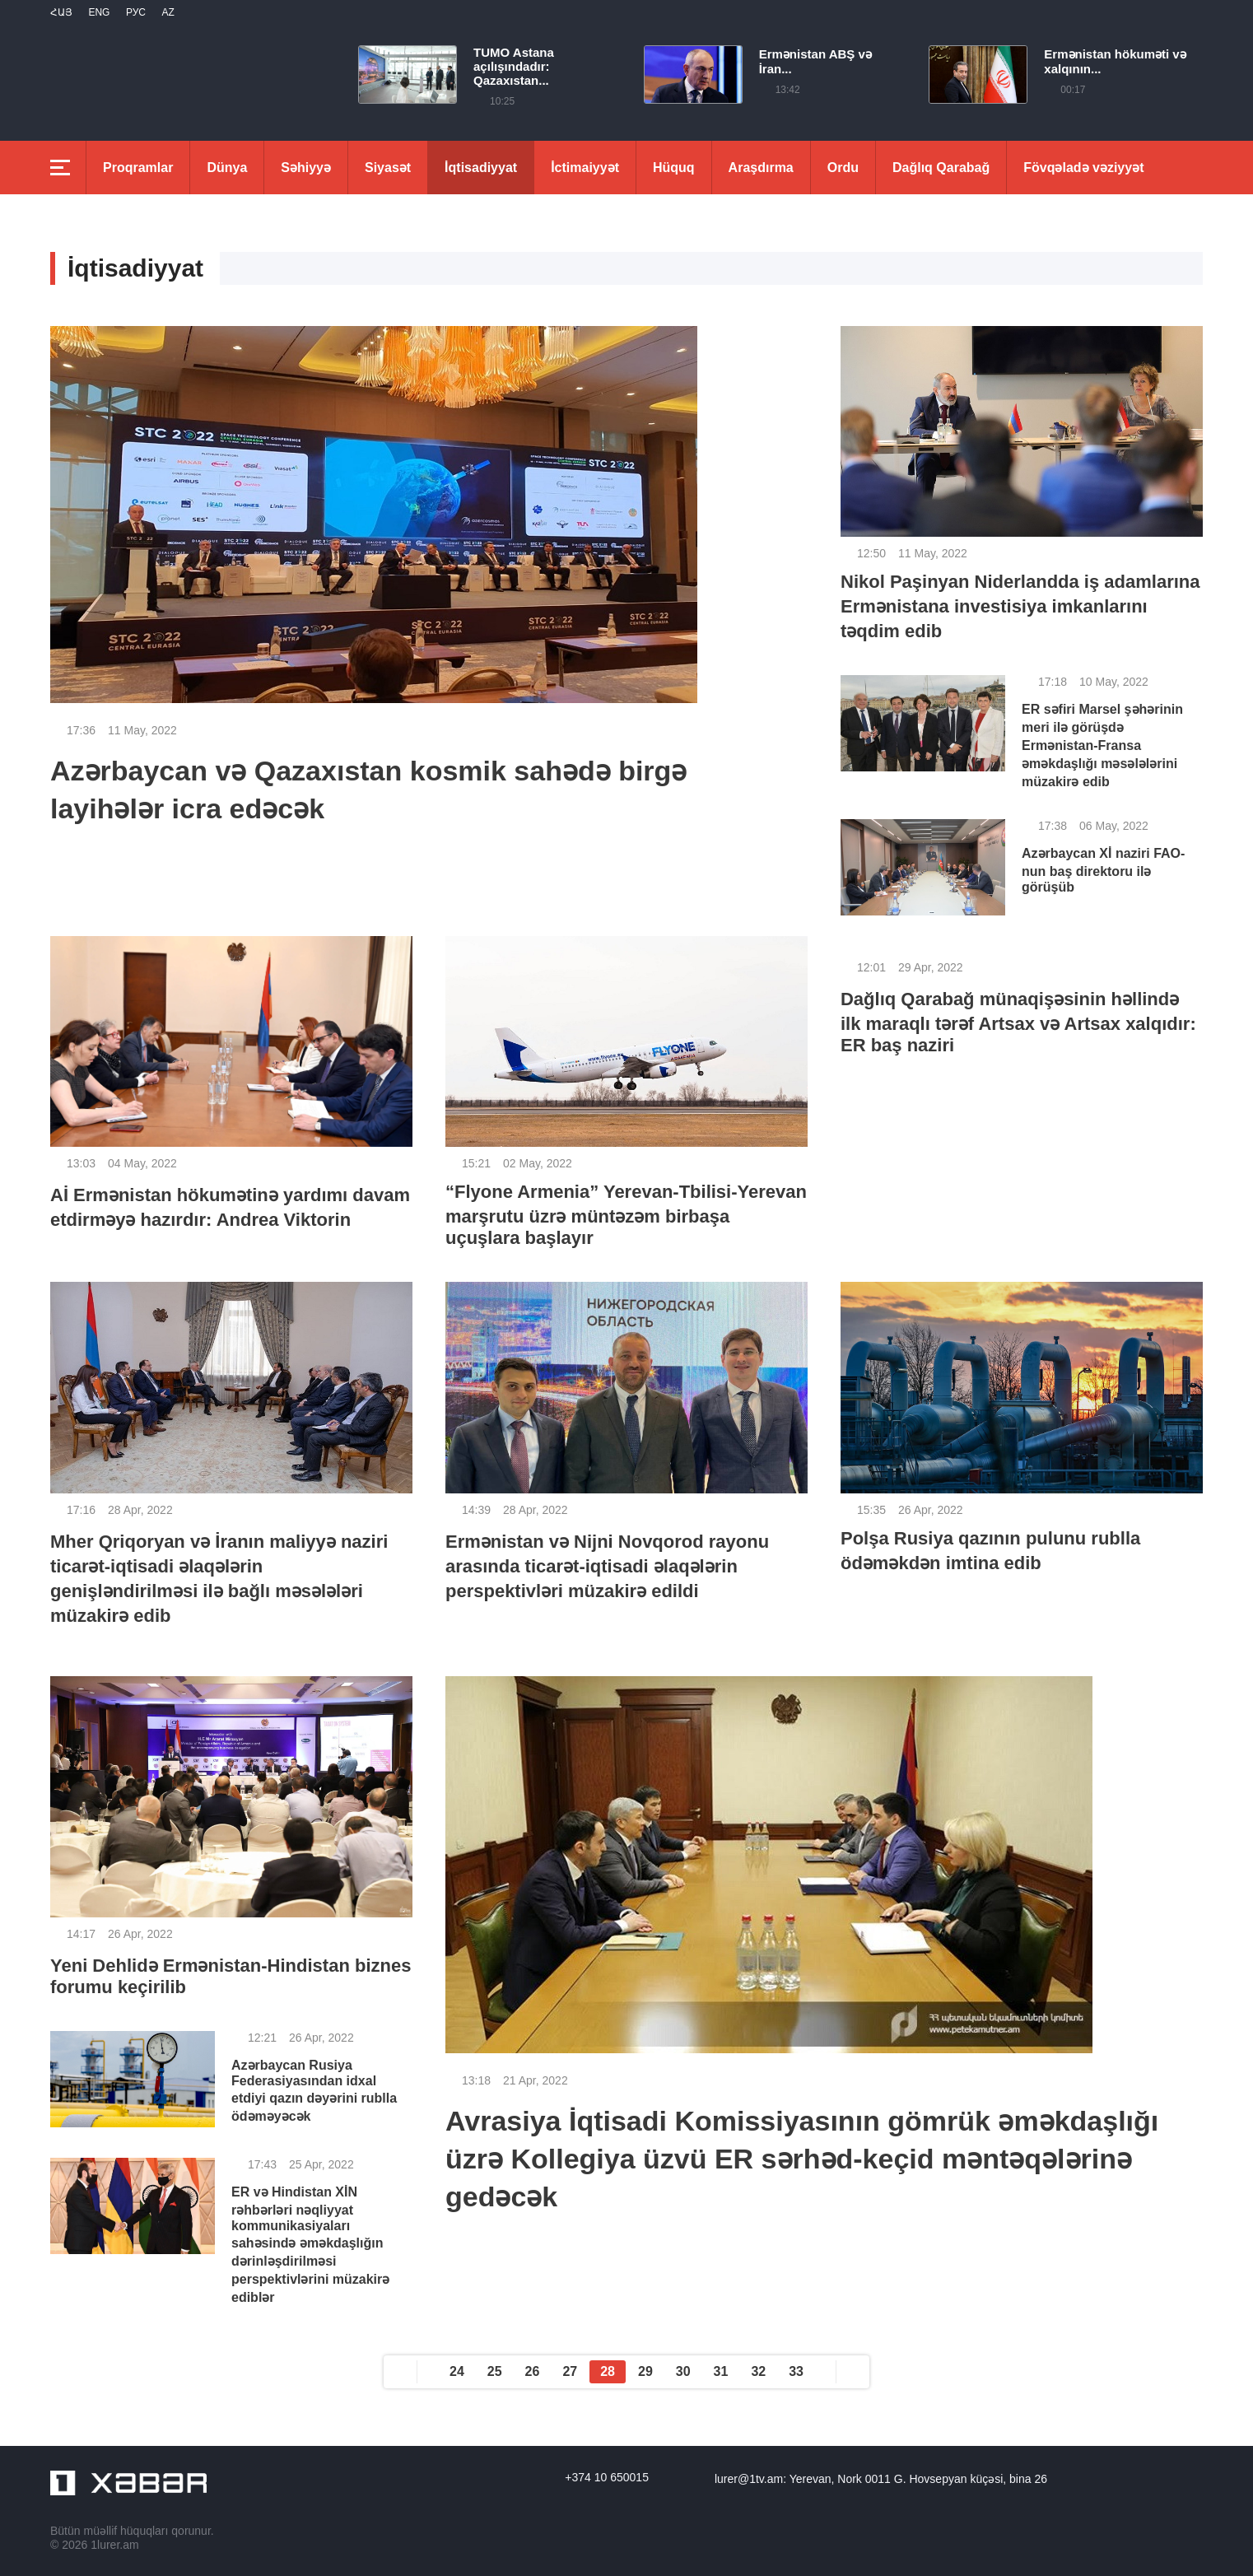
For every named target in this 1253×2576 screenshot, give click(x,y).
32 (758, 2371)
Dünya (227, 168)
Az (167, 12)
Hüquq (674, 168)
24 (456, 2371)
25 (494, 2371)
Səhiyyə (306, 168)
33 (796, 2371)
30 (683, 2371)
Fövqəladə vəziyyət (1083, 168)
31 (721, 2371)
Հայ (61, 12)
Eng (98, 12)
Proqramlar (138, 168)
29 (645, 2371)
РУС (136, 12)
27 (569, 2371)
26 (532, 2371)
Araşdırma (761, 168)
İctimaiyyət (585, 168)
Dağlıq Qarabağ (941, 168)
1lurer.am (114, 2544)
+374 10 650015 (607, 2477)
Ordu (843, 168)
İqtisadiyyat (481, 168)
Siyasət (388, 168)
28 (607, 2371)
